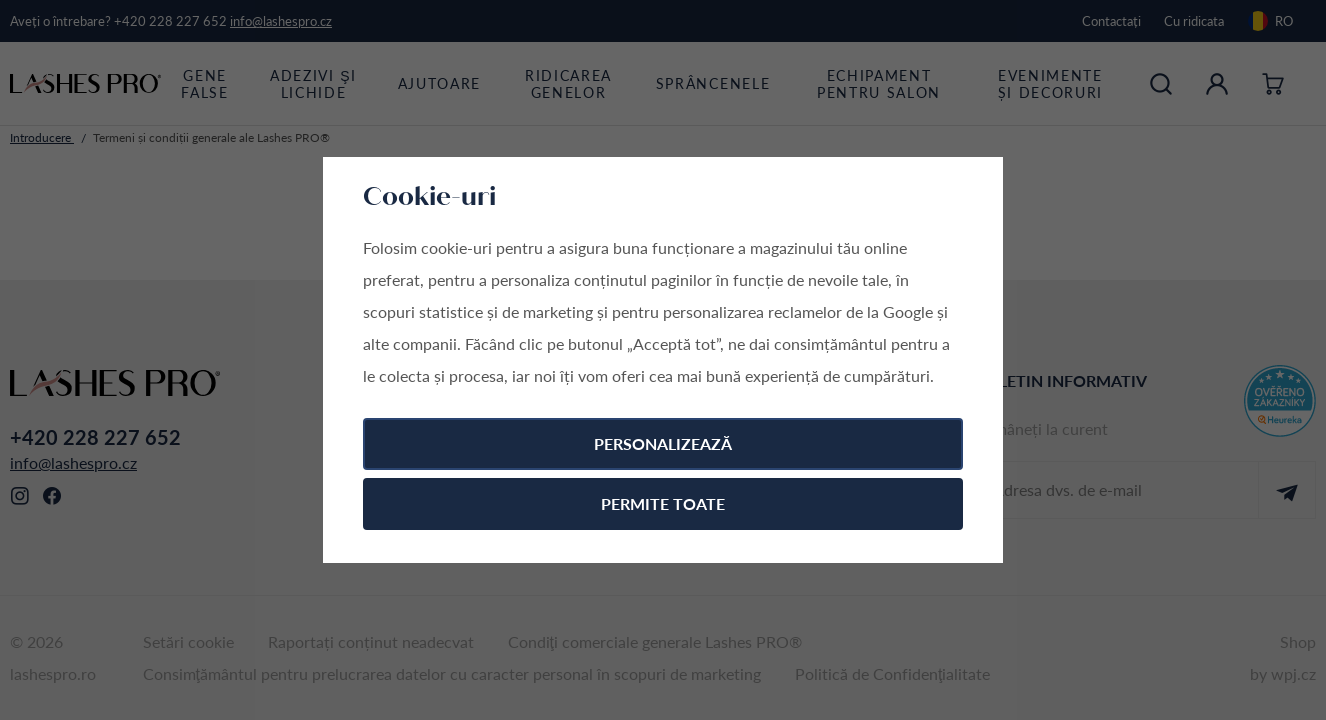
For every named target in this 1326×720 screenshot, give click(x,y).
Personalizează (663, 443)
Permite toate (663, 503)
